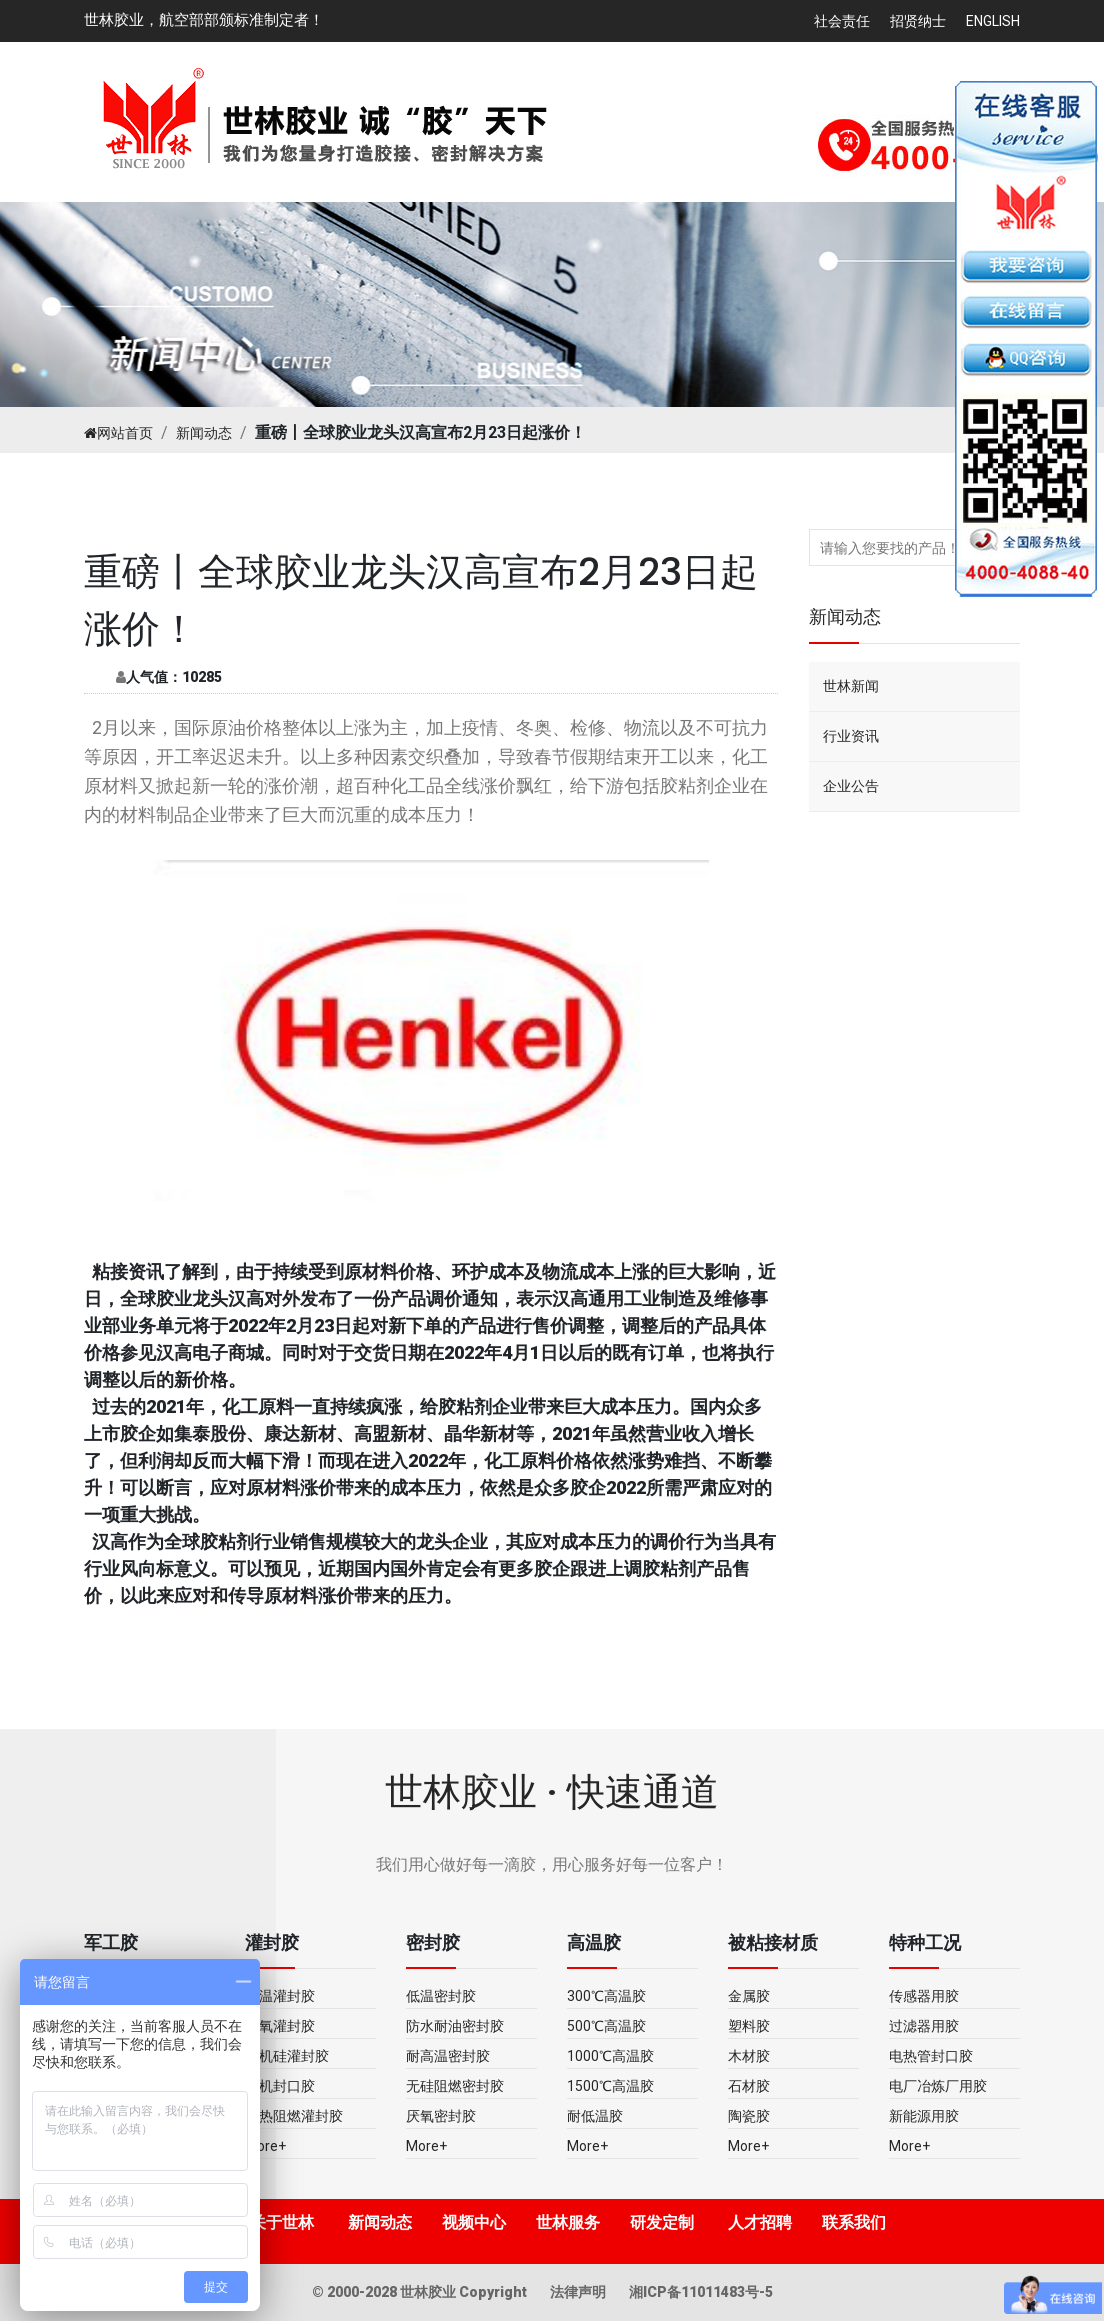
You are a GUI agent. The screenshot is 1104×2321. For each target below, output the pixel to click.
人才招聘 (760, 2222)
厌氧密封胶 (441, 2116)
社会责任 (842, 21)
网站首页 (118, 433)
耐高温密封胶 (448, 2056)
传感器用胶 (924, 1996)
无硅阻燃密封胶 (455, 2086)
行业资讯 (851, 736)
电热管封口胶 (931, 2056)
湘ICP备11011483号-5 (701, 2292)
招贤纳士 (918, 21)
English (993, 21)
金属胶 (749, 1996)
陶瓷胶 (749, 2116)
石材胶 (749, 2086)
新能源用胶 (924, 2116)
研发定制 (662, 2222)
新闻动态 (204, 433)
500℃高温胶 (606, 2026)
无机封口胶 (280, 2086)
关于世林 (282, 2222)
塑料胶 (749, 2026)
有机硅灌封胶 (287, 2056)
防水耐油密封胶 (455, 2026)
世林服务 (568, 2222)
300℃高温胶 (606, 1996)
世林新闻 (851, 686)
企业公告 (851, 786)
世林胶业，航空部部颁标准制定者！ (204, 20)
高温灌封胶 (280, 1996)
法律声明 (579, 2292)
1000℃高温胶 (610, 2056)
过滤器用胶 (924, 2026)
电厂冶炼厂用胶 (938, 2086)
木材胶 (749, 2056)
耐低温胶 (595, 2116)
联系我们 (854, 2222)
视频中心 (474, 2222)
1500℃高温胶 (610, 2086)
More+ (265, 2146)
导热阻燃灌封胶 (294, 2116)
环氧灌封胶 (280, 2026)
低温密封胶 (441, 1996)
